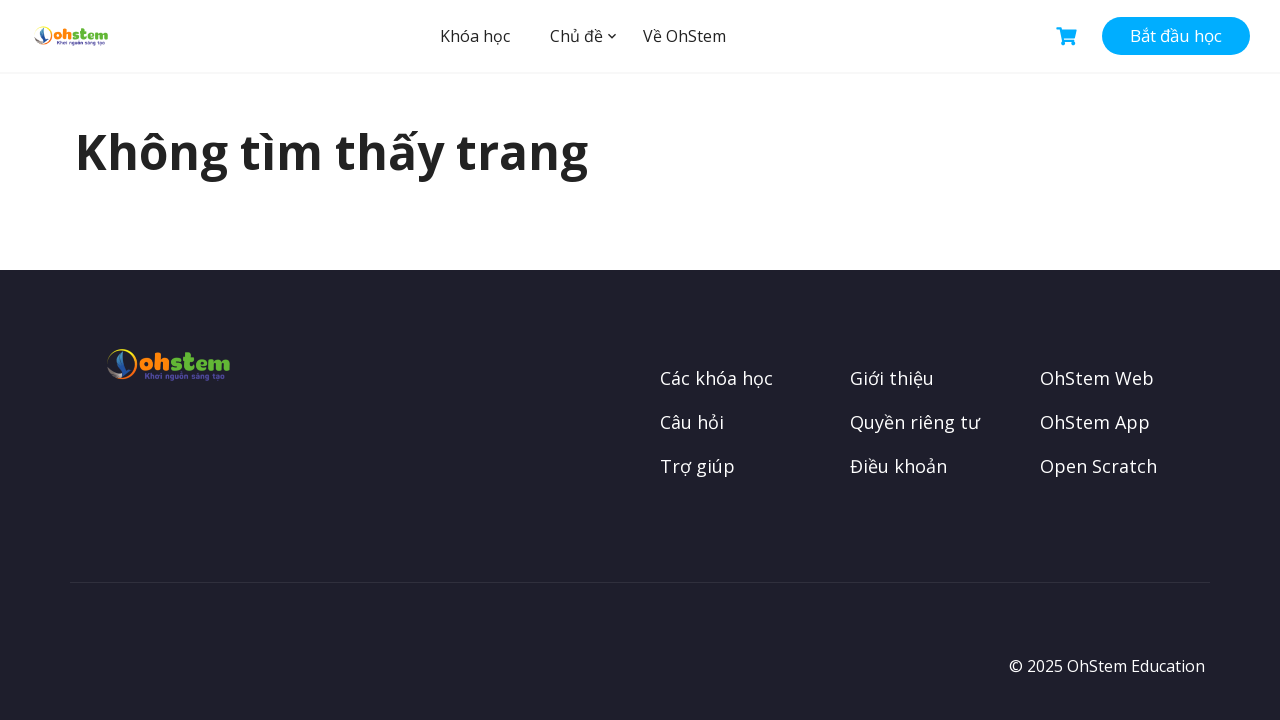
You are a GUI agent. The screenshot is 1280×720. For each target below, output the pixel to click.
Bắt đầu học (1176, 35)
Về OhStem (684, 36)
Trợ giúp (697, 466)
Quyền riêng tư (915, 422)
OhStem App (1095, 422)
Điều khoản (898, 466)
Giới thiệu (892, 378)
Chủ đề (576, 36)
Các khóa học (716, 378)
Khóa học (475, 36)
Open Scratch (1098, 466)
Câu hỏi (692, 422)
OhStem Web (1097, 378)
